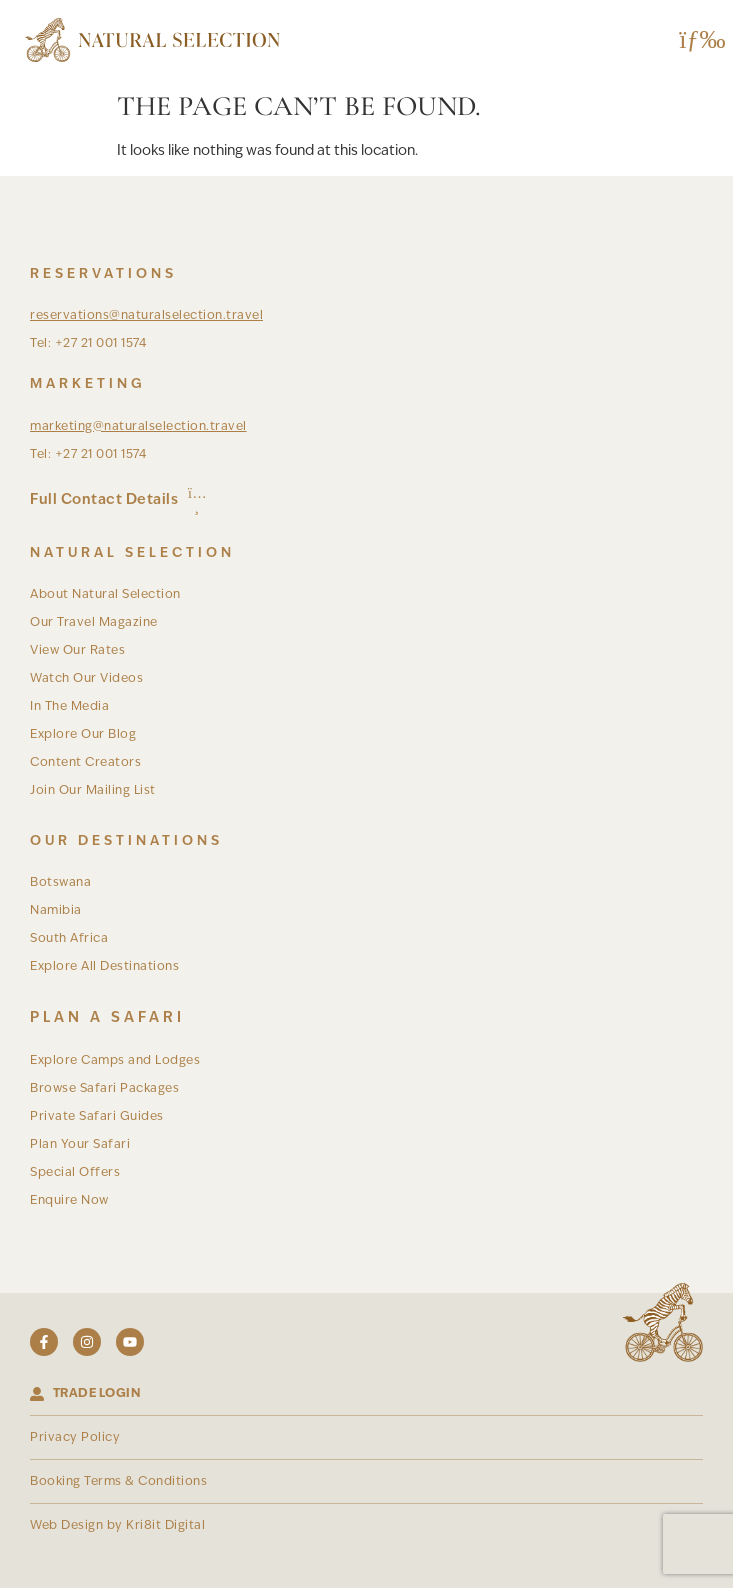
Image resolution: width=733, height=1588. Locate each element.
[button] (695, 40)
